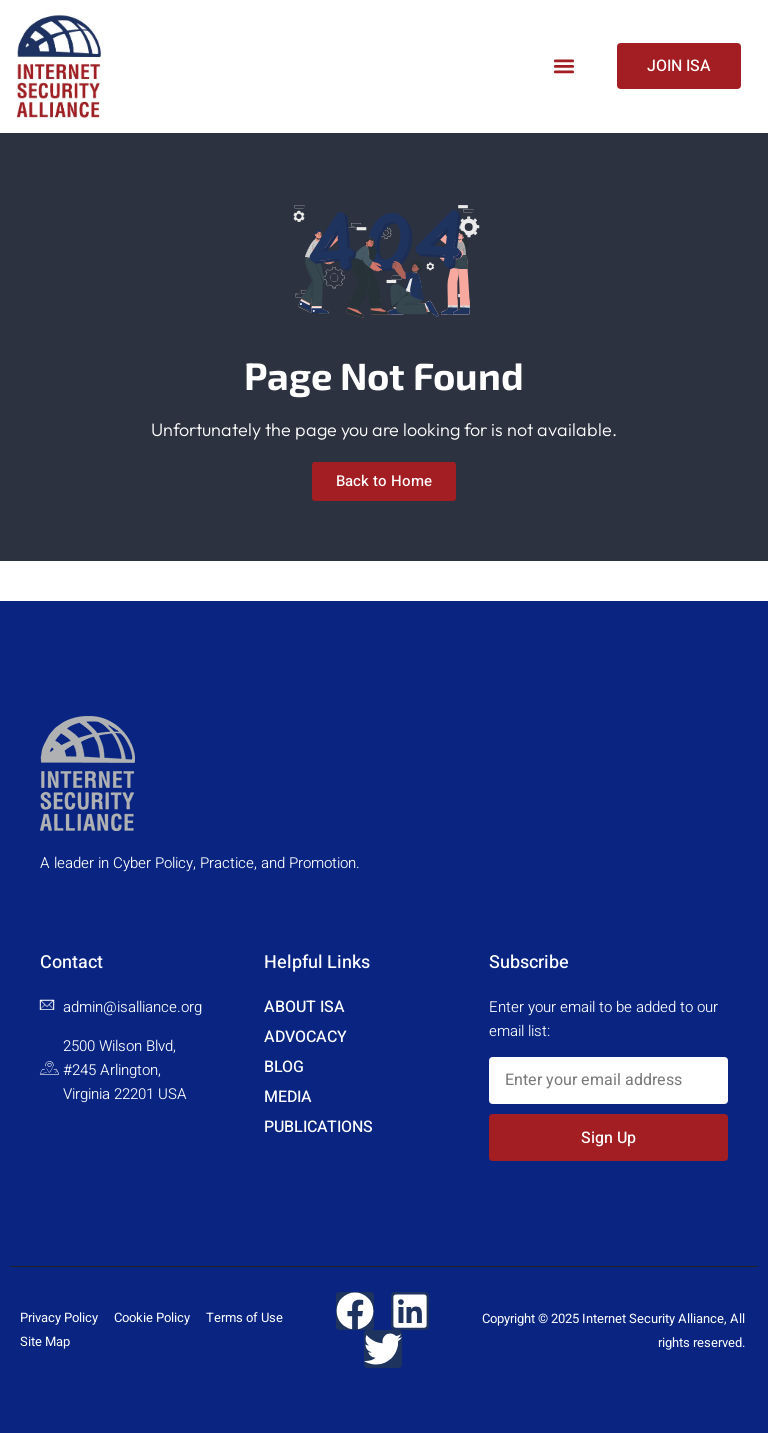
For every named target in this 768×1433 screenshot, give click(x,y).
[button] (563, 66)
